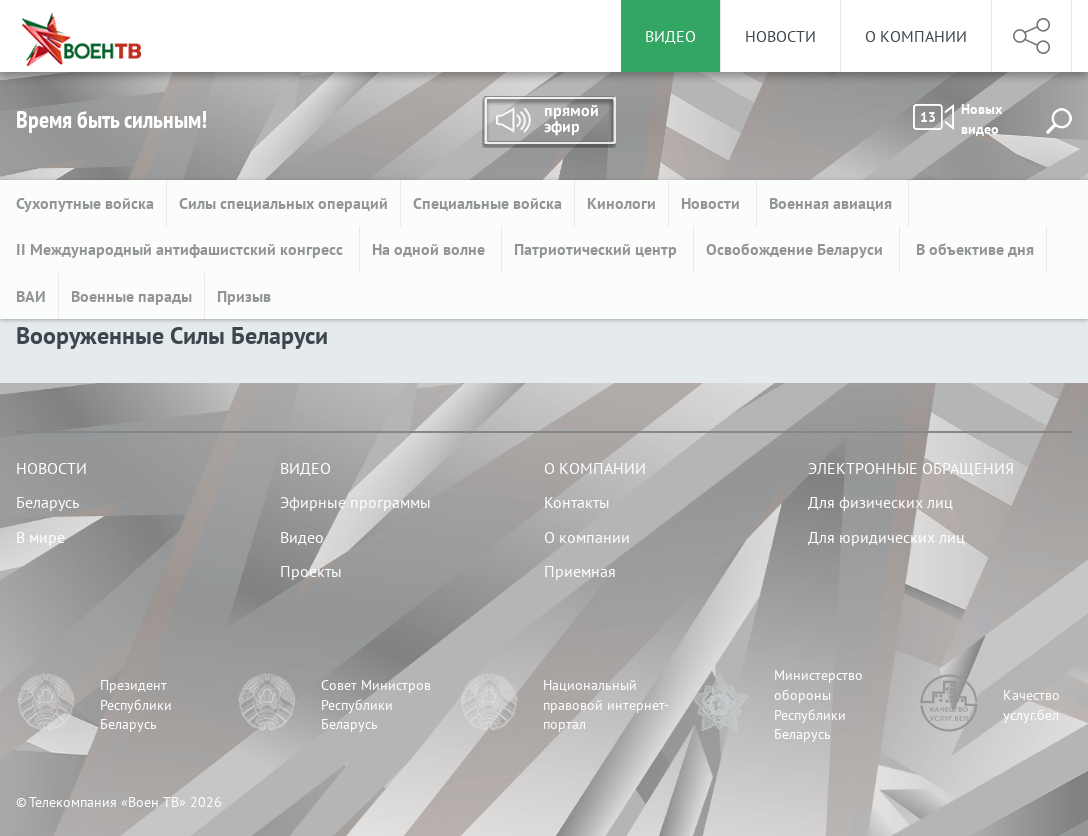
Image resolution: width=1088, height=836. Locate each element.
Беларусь (47, 502)
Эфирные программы (355, 502)
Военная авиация (832, 203)
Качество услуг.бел (1031, 705)
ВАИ (31, 296)
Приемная (580, 571)
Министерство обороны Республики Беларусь (818, 704)
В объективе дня (973, 249)
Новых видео (957, 119)
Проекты (311, 571)
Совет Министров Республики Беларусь (376, 704)
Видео (305, 468)
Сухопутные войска (85, 203)
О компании (916, 36)
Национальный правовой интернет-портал (606, 704)
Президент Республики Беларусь (136, 704)
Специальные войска (487, 203)
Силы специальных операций (283, 203)
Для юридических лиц (886, 537)
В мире (40, 537)
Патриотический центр (597, 249)
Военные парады (131, 296)
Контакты (577, 502)
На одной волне (430, 249)
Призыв (244, 296)
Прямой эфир (549, 122)
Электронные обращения (911, 468)
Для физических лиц (880, 502)
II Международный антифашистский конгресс (181, 249)
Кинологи (621, 203)
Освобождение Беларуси (796, 249)
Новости (780, 36)
